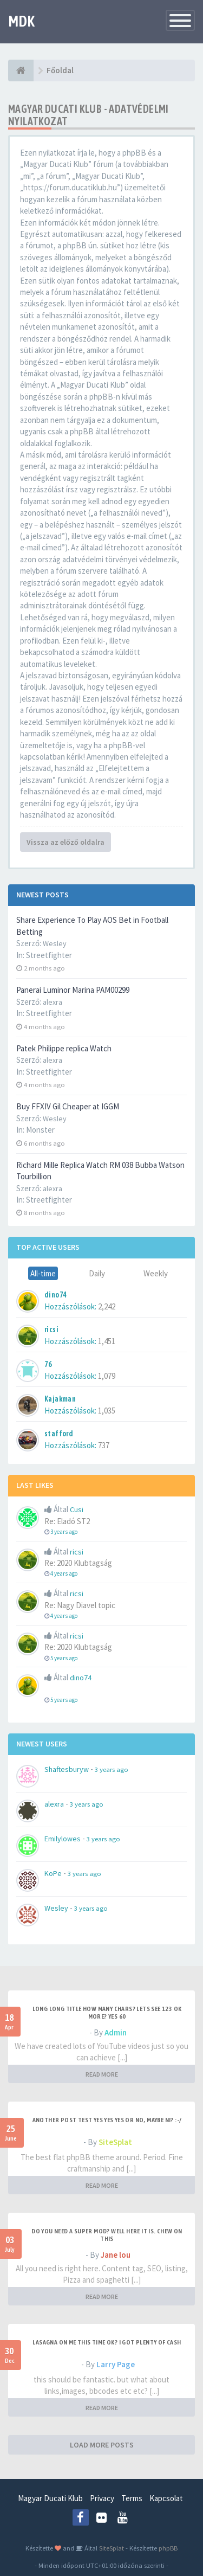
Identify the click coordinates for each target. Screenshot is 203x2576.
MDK (21, 21)
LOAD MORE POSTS (102, 2445)
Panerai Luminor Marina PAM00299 (72, 990)
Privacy (102, 2498)
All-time (43, 1273)
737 (103, 1445)
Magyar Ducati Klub (50, 2498)
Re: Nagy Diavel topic (79, 1605)
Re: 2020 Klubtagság (78, 1563)
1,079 (106, 1376)
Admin (115, 2032)
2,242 (106, 1306)
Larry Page (115, 2364)
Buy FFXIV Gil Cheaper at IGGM (67, 1106)
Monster (40, 1130)
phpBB (168, 2547)
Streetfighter (49, 955)
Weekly (155, 1273)
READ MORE (102, 2074)
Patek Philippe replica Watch (64, 1048)
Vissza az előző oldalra (65, 842)
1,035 (106, 1410)
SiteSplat (115, 2142)
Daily (97, 1273)
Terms (131, 2498)
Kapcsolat (166, 2498)
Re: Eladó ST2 (67, 1521)
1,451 (106, 1341)
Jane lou (115, 2255)
